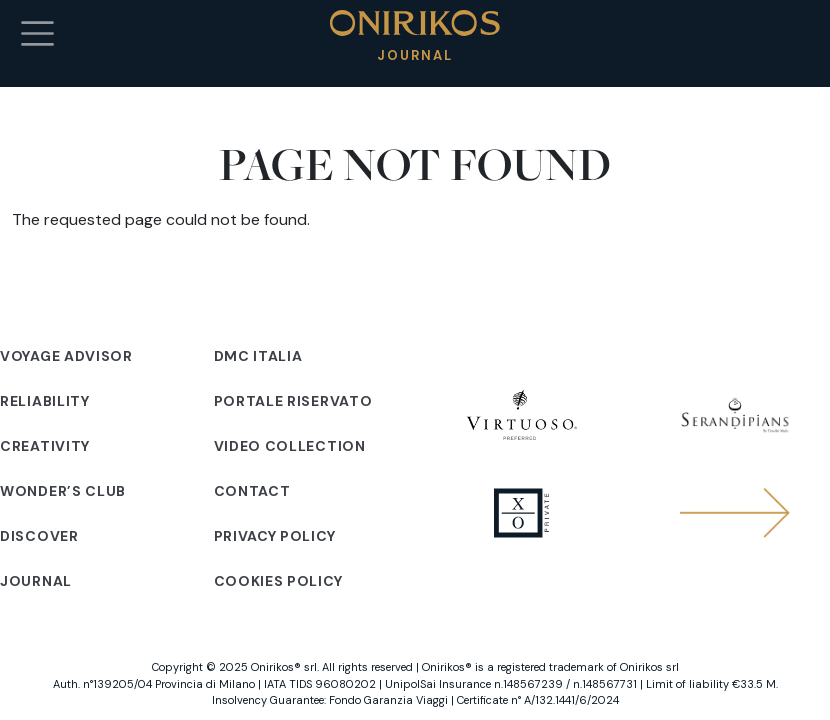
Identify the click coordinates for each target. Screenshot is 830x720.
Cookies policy (278, 581)
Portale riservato (293, 401)
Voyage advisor (66, 356)
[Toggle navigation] (37, 33)
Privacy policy (275, 536)
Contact (252, 491)
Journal (36, 581)
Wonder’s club (63, 491)
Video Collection (290, 446)
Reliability (45, 401)
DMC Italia (258, 356)
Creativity (45, 446)
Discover (39, 536)
